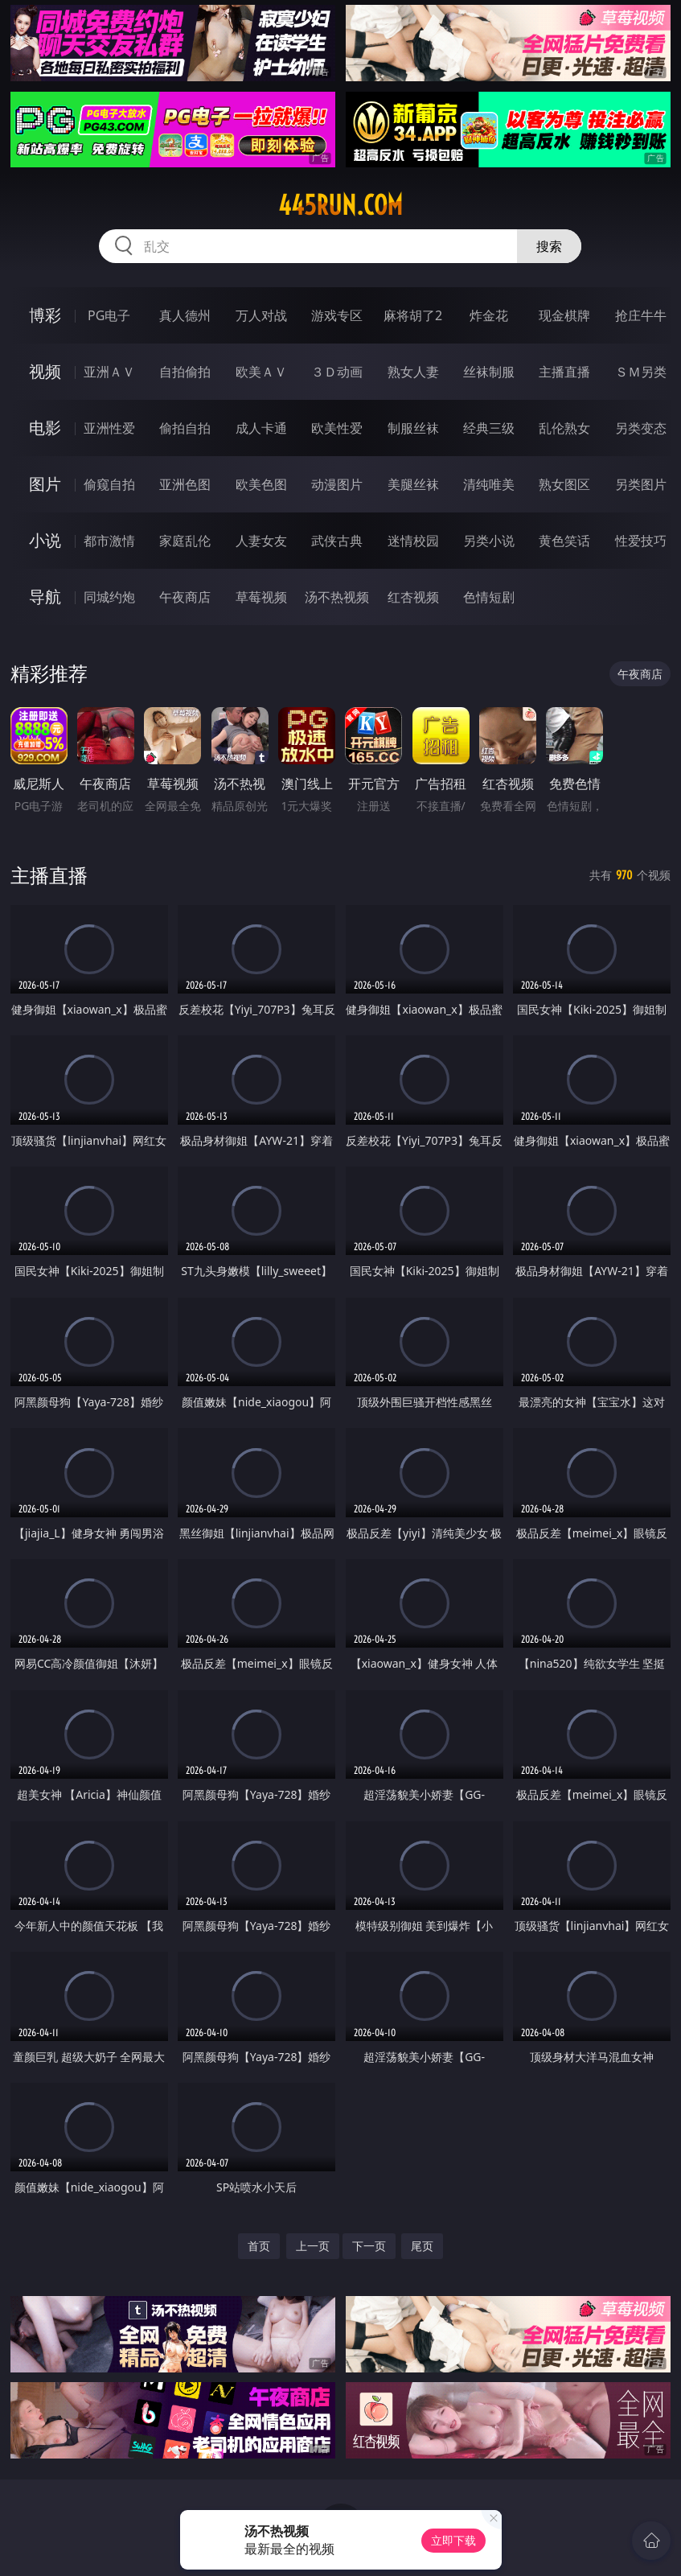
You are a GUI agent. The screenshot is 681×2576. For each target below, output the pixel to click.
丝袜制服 (489, 372)
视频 (45, 371)
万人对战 (261, 315)
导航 (45, 596)
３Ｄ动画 (337, 372)
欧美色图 (261, 484)
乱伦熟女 (564, 428)
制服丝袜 (413, 428)
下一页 (369, 2245)
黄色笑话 (564, 540)
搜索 (549, 246)
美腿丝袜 (413, 484)
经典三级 (489, 428)
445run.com (340, 205)
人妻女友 (261, 540)
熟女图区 (564, 484)
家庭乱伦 (185, 540)
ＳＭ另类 (641, 372)
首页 (259, 2245)
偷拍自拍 (185, 428)
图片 (45, 484)
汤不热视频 (337, 597)
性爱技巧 (641, 540)
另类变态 (641, 428)
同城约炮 (109, 597)
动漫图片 (337, 484)
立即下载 (453, 2540)
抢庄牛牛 (641, 315)
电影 (45, 427)
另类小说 (489, 540)
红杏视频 (413, 597)
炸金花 (489, 315)
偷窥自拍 (109, 484)
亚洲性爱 (109, 428)
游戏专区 (337, 315)
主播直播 (564, 372)
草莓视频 (261, 597)
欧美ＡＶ (261, 372)
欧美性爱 (337, 428)
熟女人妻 (413, 372)
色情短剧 (489, 597)
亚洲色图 (185, 484)
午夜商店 (185, 597)
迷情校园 (413, 540)
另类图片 (641, 484)
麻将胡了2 (413, 315)
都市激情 (109, 540)
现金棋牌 (564, 315)
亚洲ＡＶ (109, 372)
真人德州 (185, 315)
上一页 (313, 2245)
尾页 (422, 2245)
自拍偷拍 (185, 372)
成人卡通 (261, 428)
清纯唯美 (489, 484)
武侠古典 (337, 540)
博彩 (45, 315)
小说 (45, 540)
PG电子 (109, 315)
